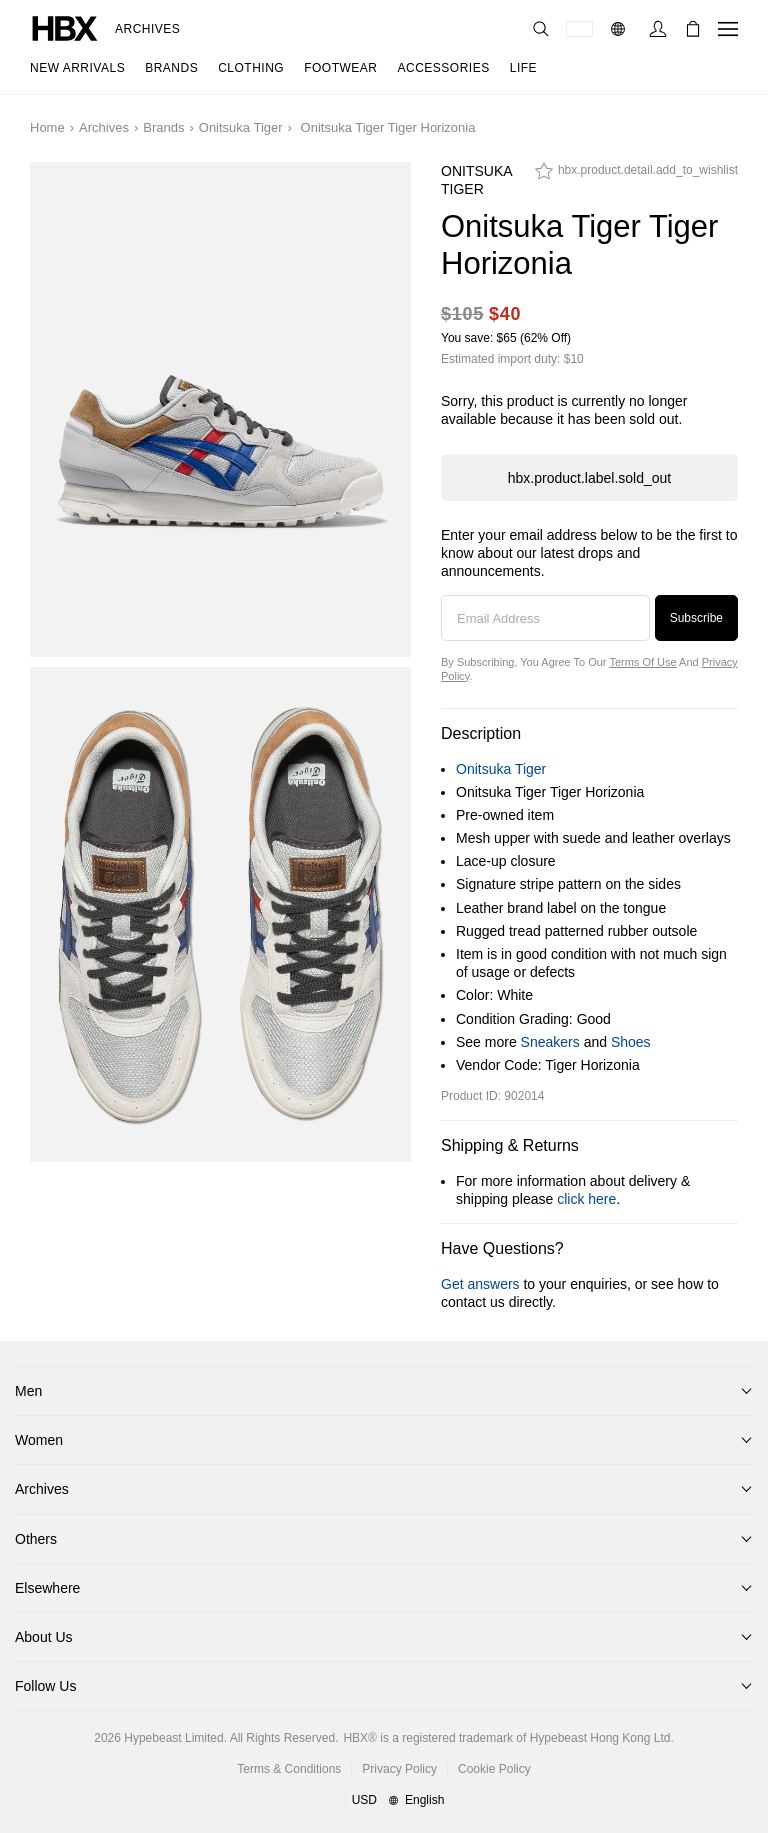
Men (28, 1391)
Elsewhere (47, 1588)
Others (36, 1539)
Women (39, 1440)
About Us (44, 1637)
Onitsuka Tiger (241, 127)
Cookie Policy (494, 1769)
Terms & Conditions (289, 1769)
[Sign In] (658, 29)
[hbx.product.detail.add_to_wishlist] (636, 176)
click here (586, 1199)
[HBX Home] (65, 27)
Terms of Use (642, 662)
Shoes (631, 1042)
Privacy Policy (399, 1769)
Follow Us (45, 1686)
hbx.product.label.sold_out (589, 478)
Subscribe (696, 618)
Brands (163, 127)
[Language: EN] (620, 29)
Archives (147, 29)
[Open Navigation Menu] (728, 29)
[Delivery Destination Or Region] (579, 29)
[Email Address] (545, 618)
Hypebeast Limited (173, 1738)
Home (47, 127)
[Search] (541, 29)
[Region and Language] (384, 1801)
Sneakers (550, 1042)
